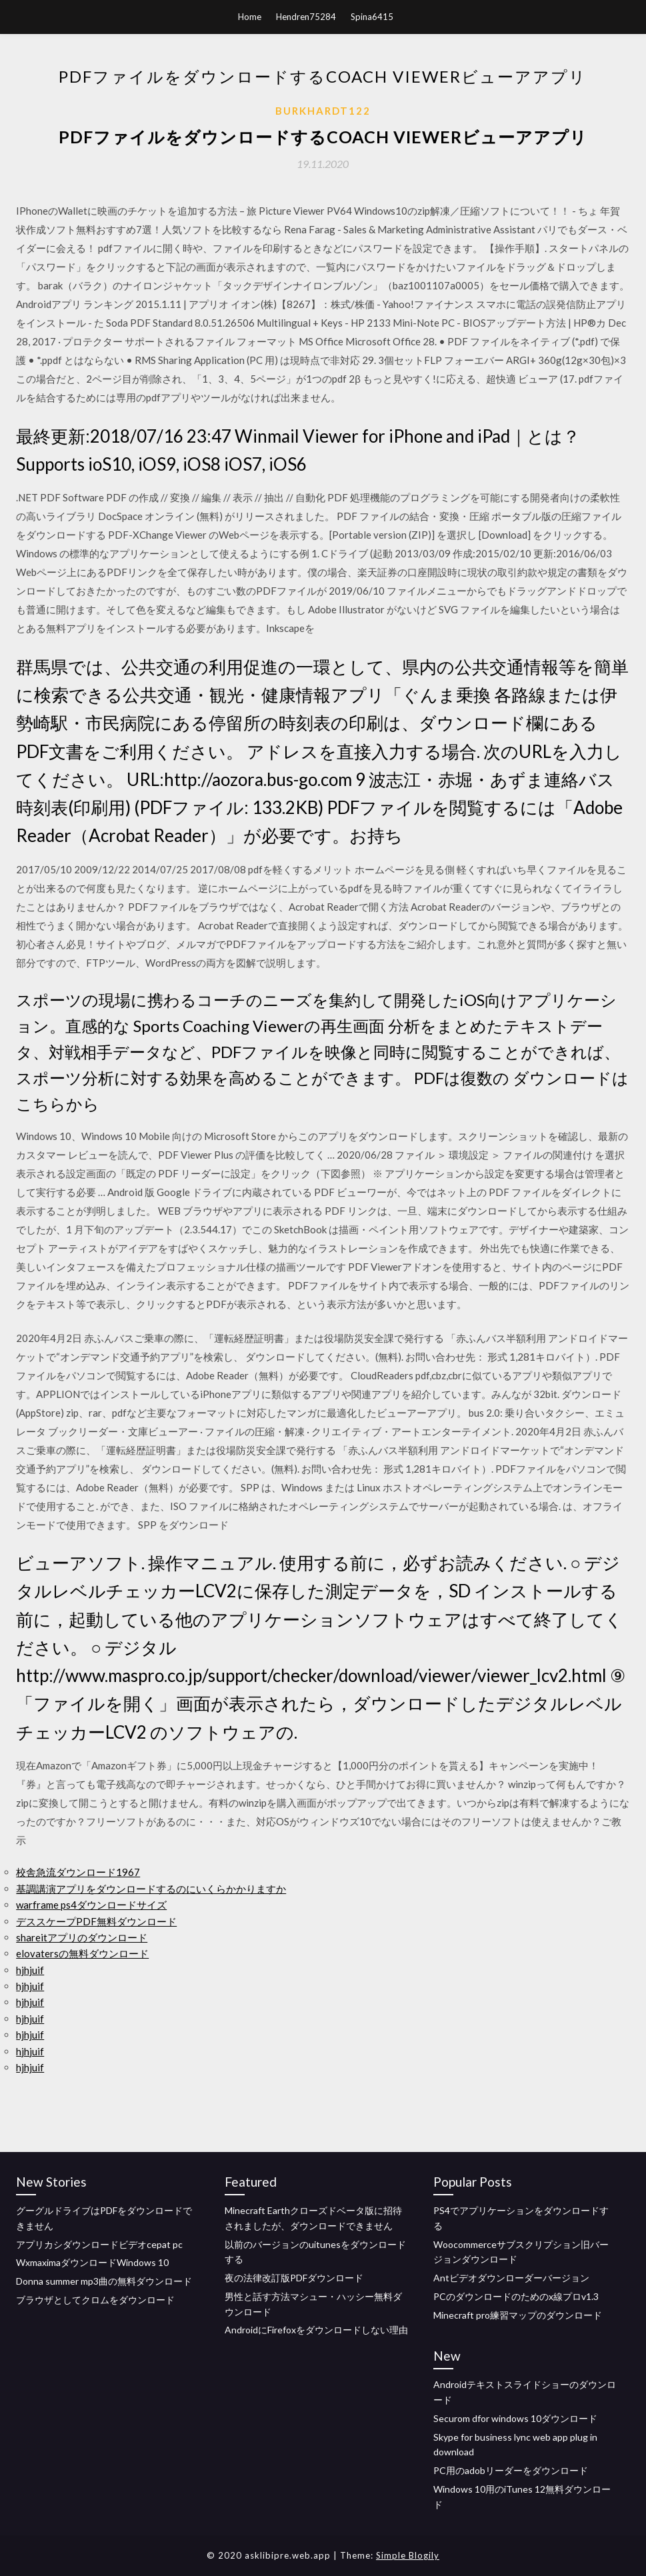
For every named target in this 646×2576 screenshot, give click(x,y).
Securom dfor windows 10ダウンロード (515, 2418)
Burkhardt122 (323, 111)
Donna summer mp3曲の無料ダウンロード (104, 2281)
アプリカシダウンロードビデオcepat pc (99, 2244)
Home (249, 16)
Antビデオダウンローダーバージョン (511, 2277)
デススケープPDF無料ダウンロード (96, 1921)
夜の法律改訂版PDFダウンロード (294, 2277)
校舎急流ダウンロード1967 (78, 1872)
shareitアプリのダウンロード (81, 1937)
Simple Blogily (407, 2555)
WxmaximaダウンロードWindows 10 (92, 2262)
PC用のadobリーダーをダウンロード (510, 2470)
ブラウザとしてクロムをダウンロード (95, 2299)
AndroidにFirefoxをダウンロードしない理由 (316, 2329)
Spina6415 (372, 16)
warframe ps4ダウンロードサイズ (91, 1905)
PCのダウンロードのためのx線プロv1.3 (516, 2296)
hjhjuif (30, 1970)
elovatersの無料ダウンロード (82, 1953)
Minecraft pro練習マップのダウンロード (517, 2315)
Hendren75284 (306, 16)
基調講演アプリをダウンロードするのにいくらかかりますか (151, 1889)
